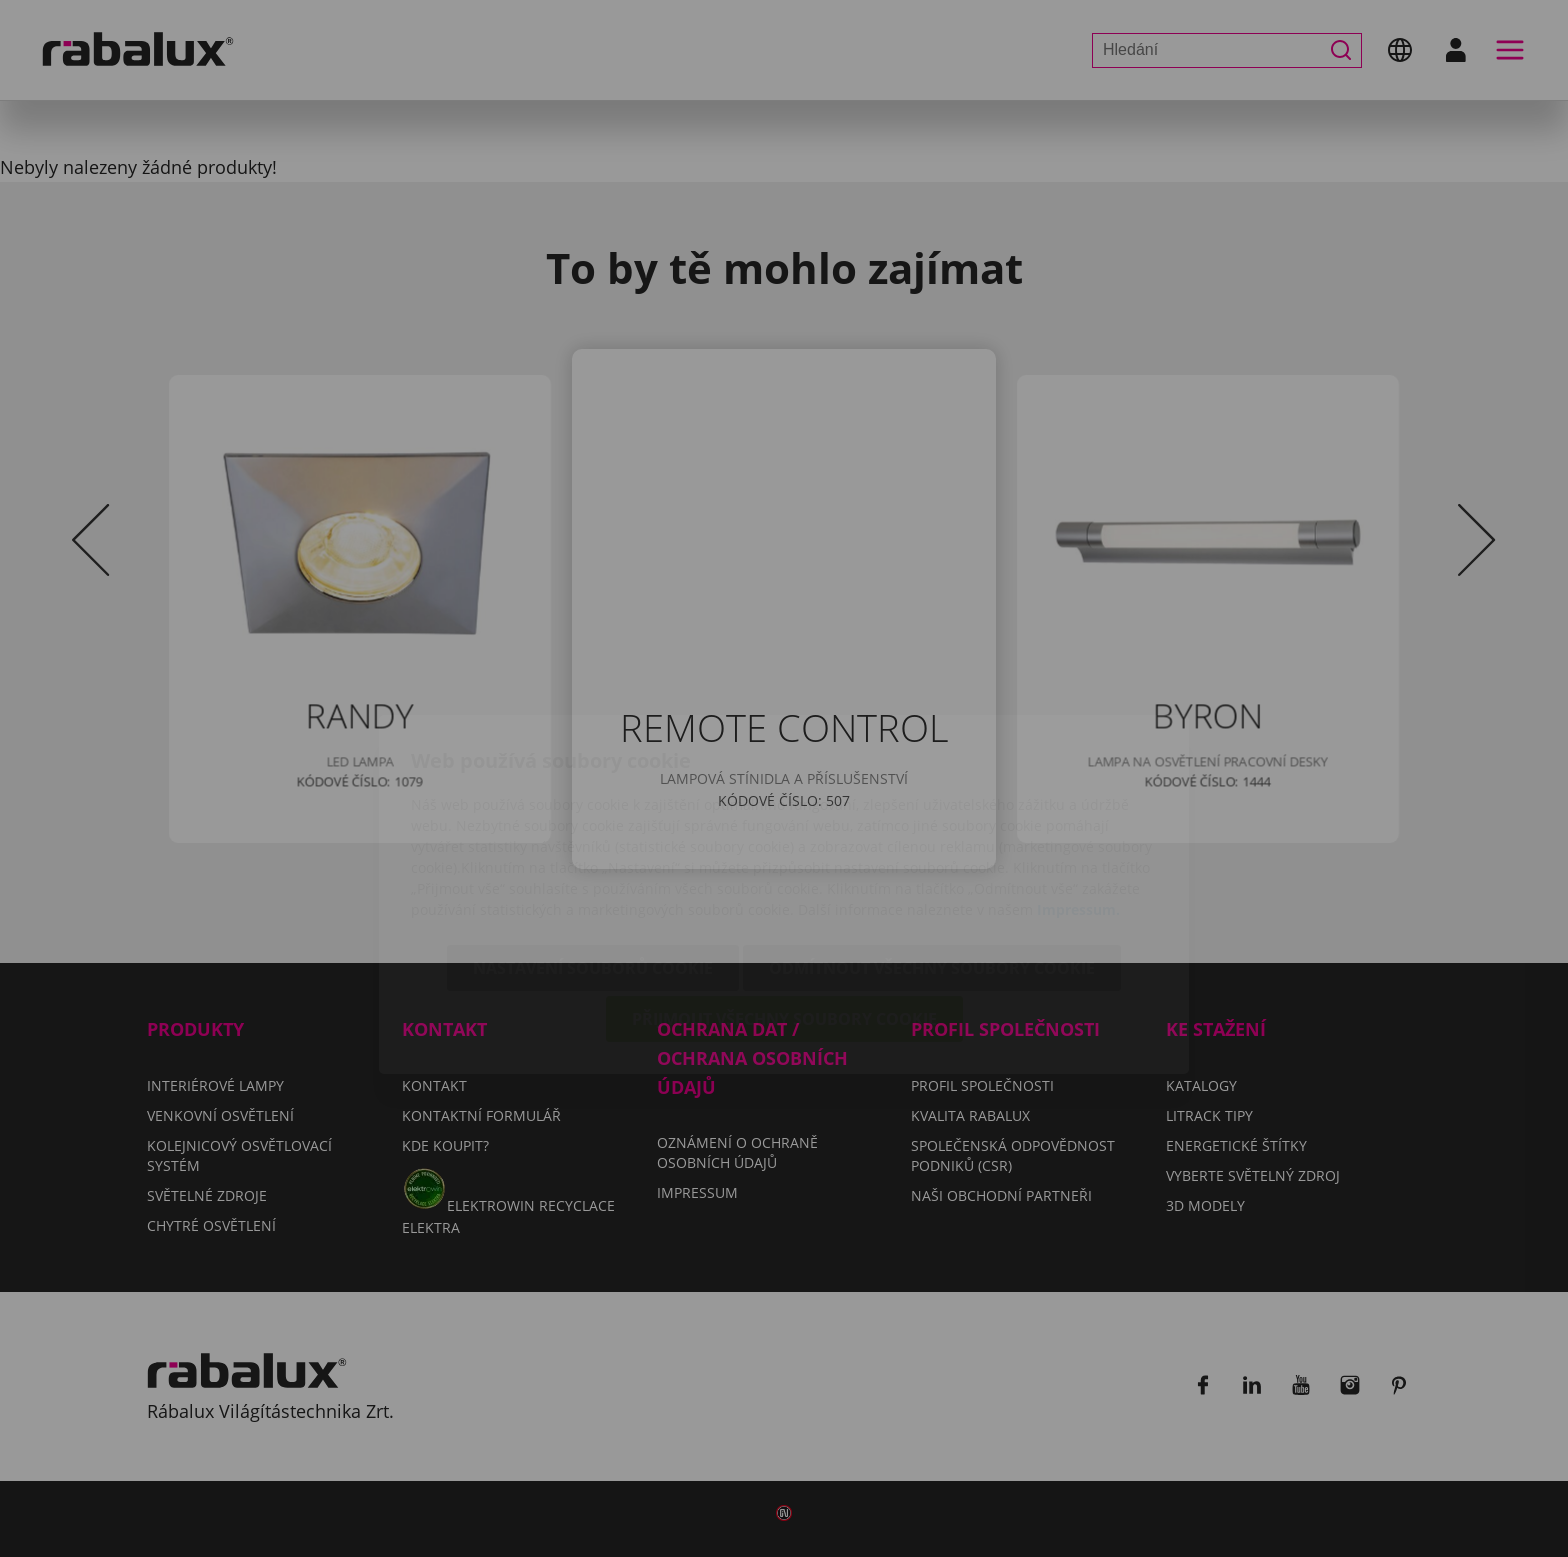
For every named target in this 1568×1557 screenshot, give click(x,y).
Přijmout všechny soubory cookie (784, 903)
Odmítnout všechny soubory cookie (932, 852)
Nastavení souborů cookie (593, 852)
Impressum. (1078, 793)
